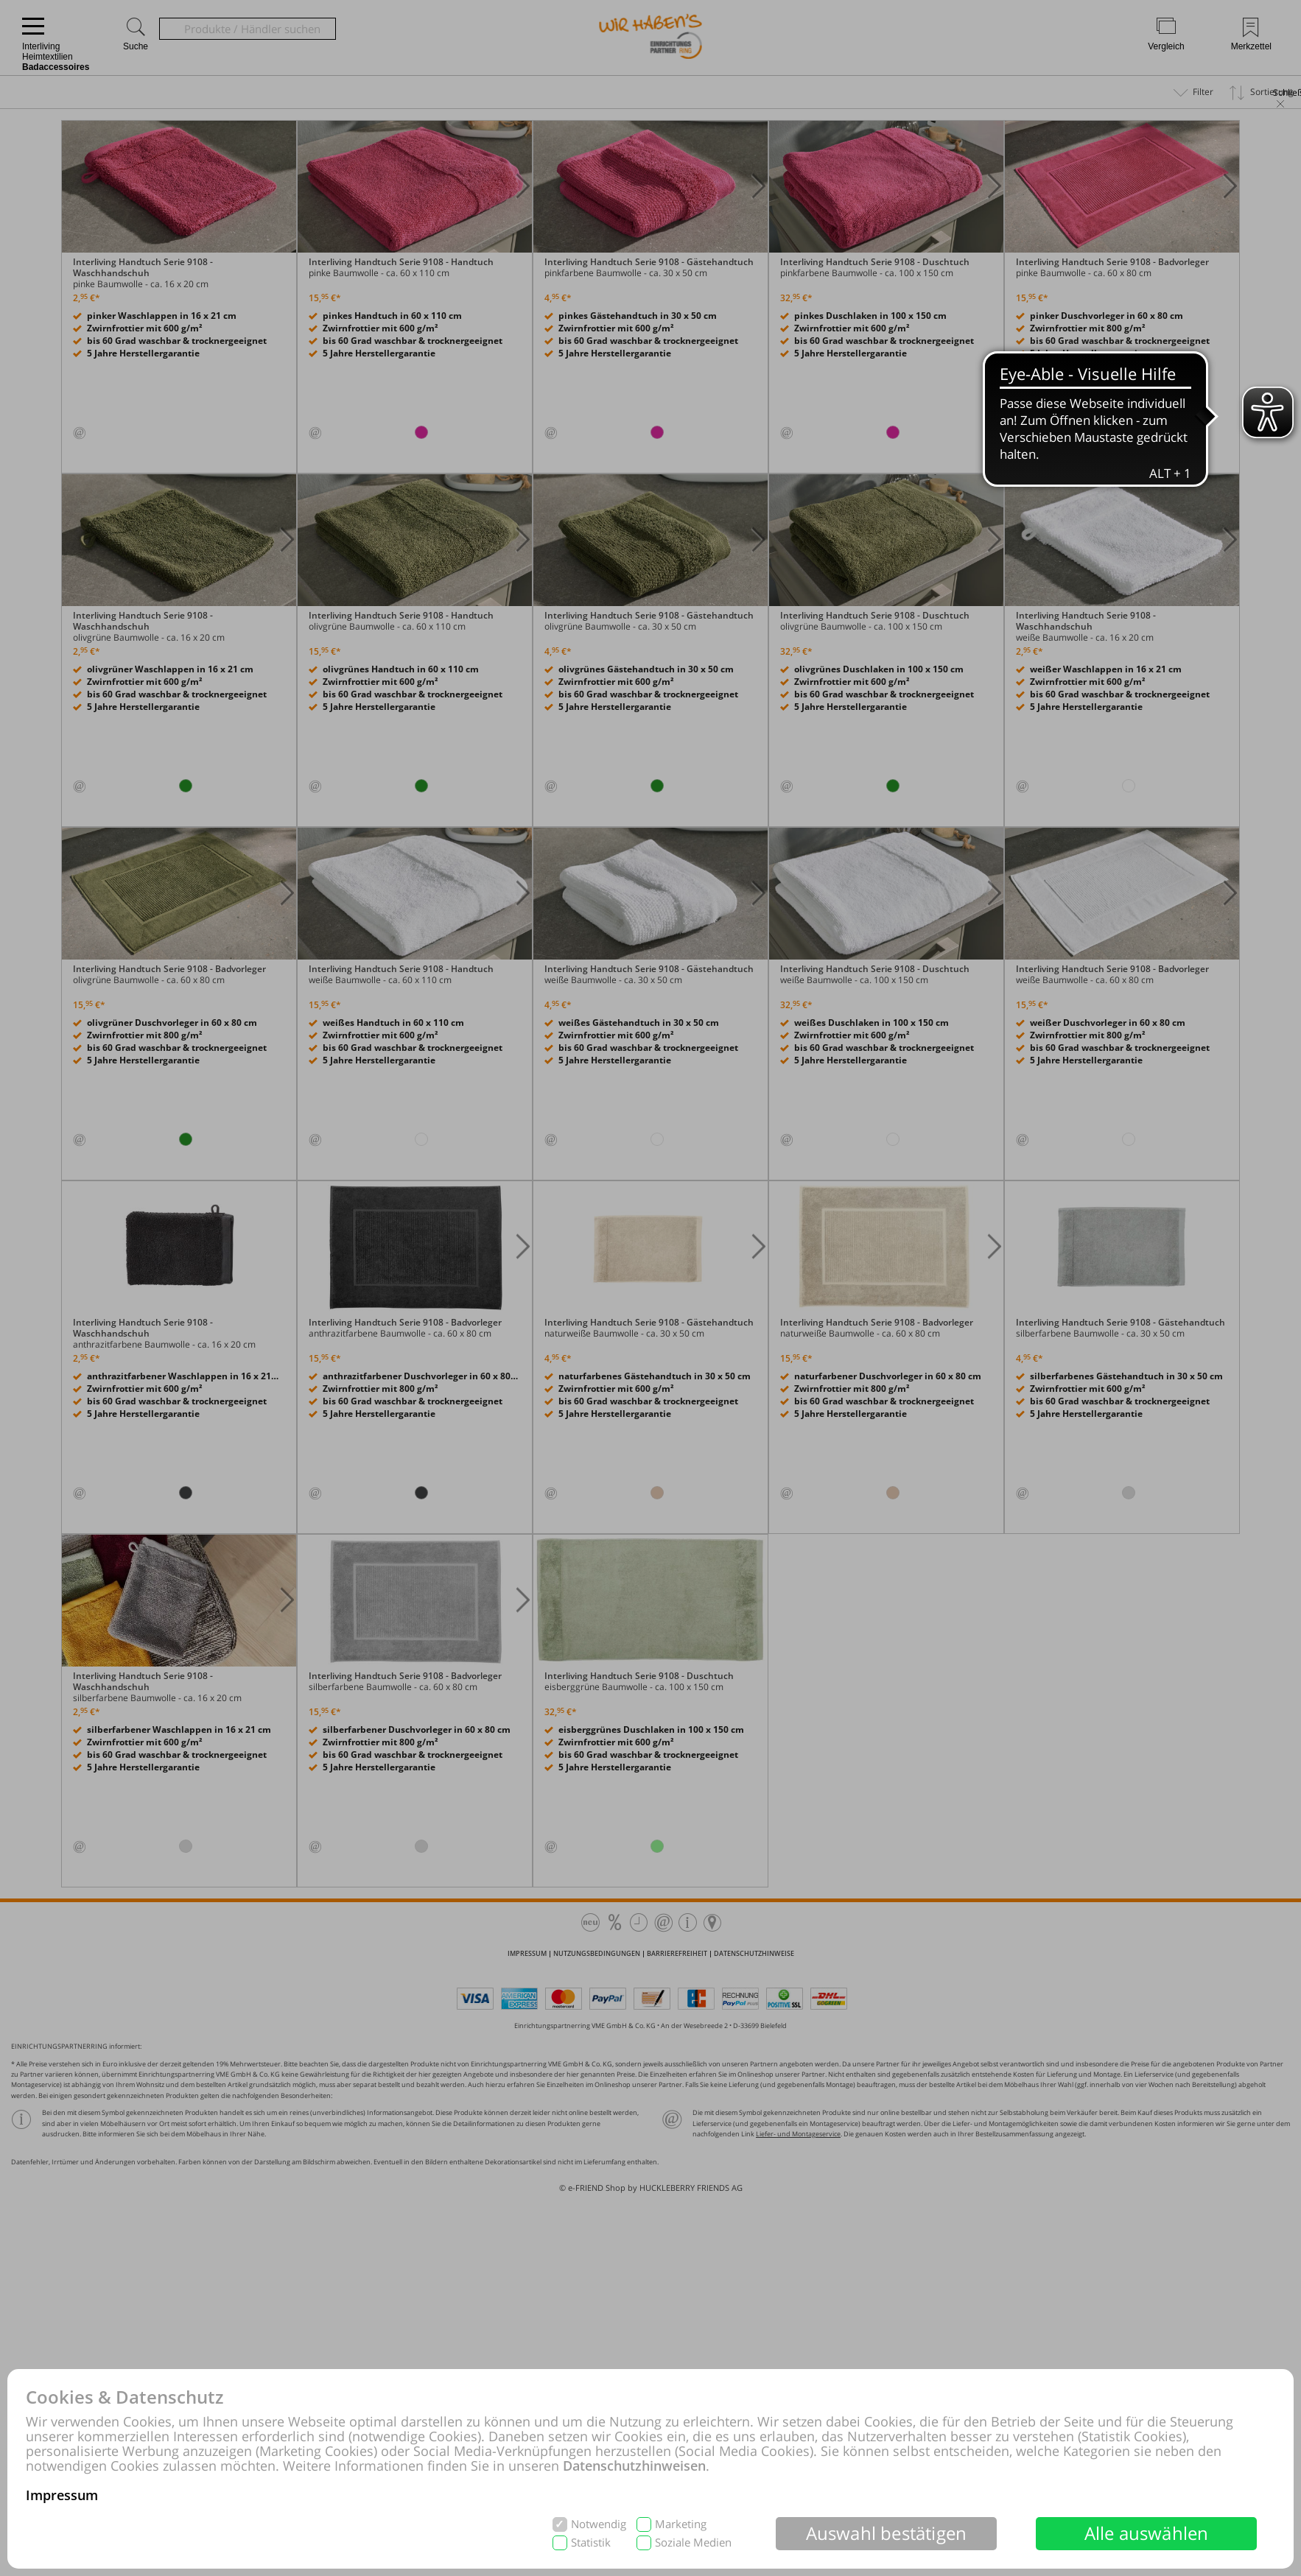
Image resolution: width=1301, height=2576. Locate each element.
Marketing (680, 2524)
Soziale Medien (693, 2542)
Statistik (591, 2542)
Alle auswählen (1146, 2533)
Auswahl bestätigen (886, 2533)
